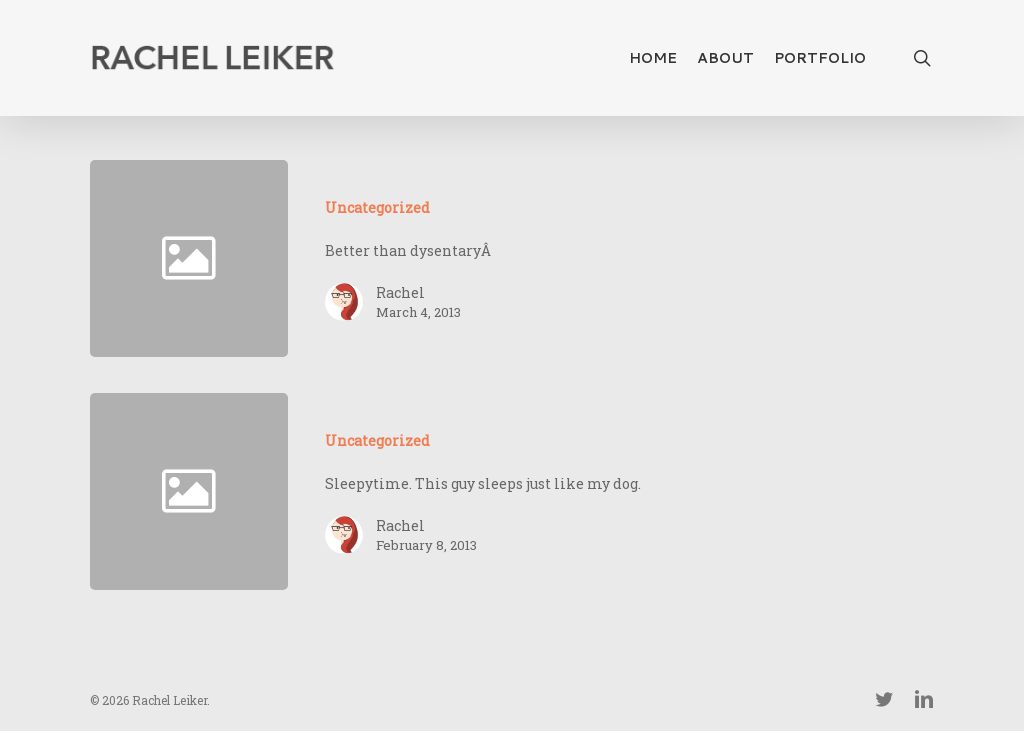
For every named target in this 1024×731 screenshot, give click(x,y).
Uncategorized (377, 207)
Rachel (400, 292)
